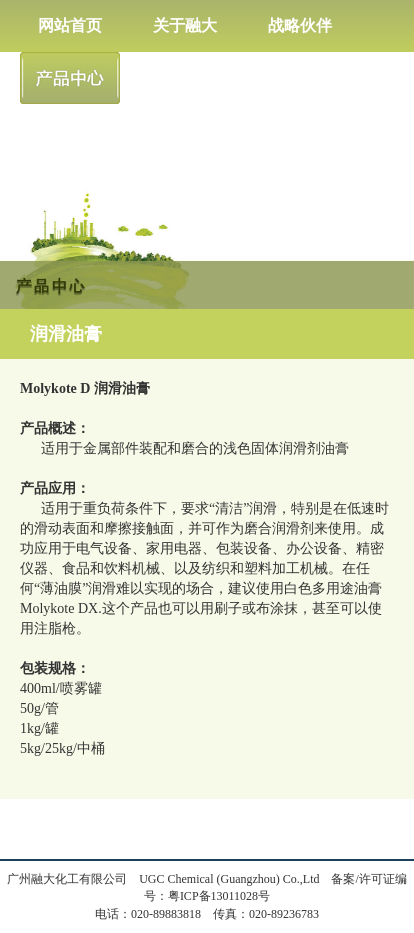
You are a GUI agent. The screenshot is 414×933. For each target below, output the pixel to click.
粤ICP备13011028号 (219, 896)
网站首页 (70, 25)
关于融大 (185, 25)
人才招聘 (300, 77)
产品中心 (70, 78)
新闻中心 (185, 77)
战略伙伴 (300, 25)
